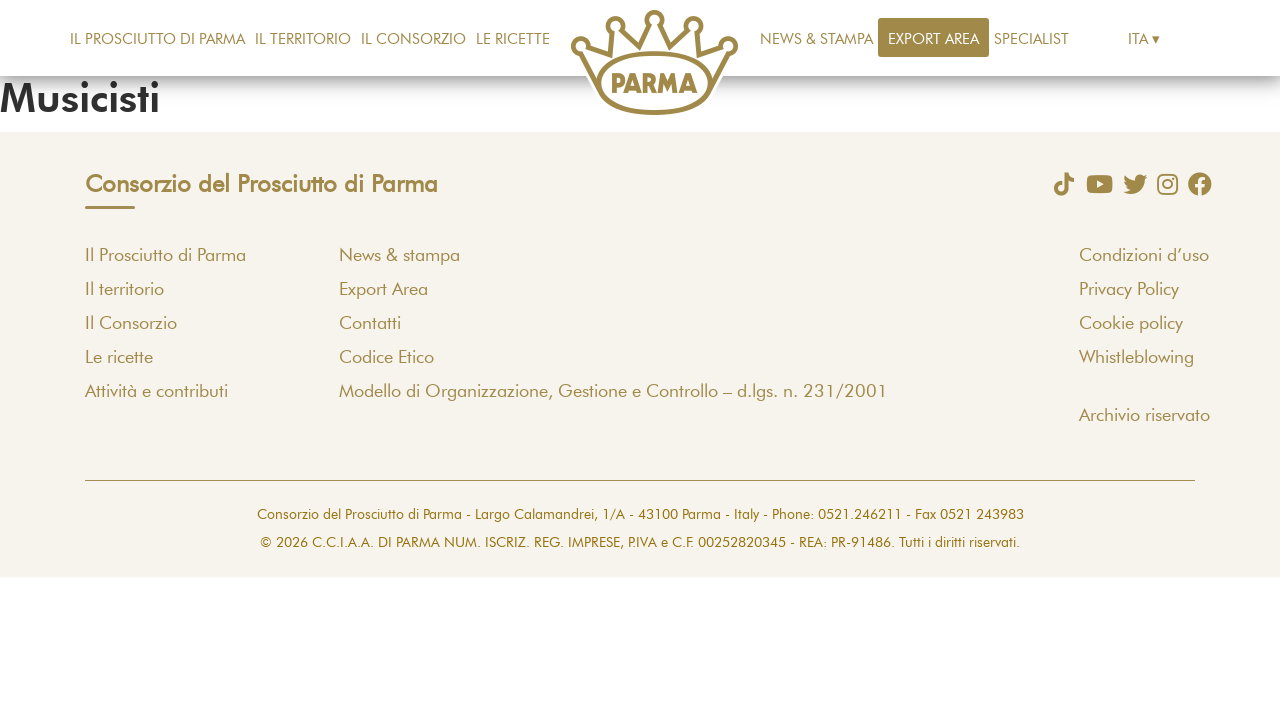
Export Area (933, 39)
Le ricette (513, 39)
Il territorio (303, 39)
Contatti (370, 324)
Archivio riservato (1144, 416)
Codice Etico (386, 358)
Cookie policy (1131, 324)
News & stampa (816, 39)
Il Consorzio (413, 39)
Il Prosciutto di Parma (157, 39)
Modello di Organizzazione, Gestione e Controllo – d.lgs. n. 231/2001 (613, 392)
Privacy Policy (1129, 290)
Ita (1138, 39)
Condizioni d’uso (1144, 256)
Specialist (1031, 39)
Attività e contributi (156, 392)
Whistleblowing (1136, 358)
